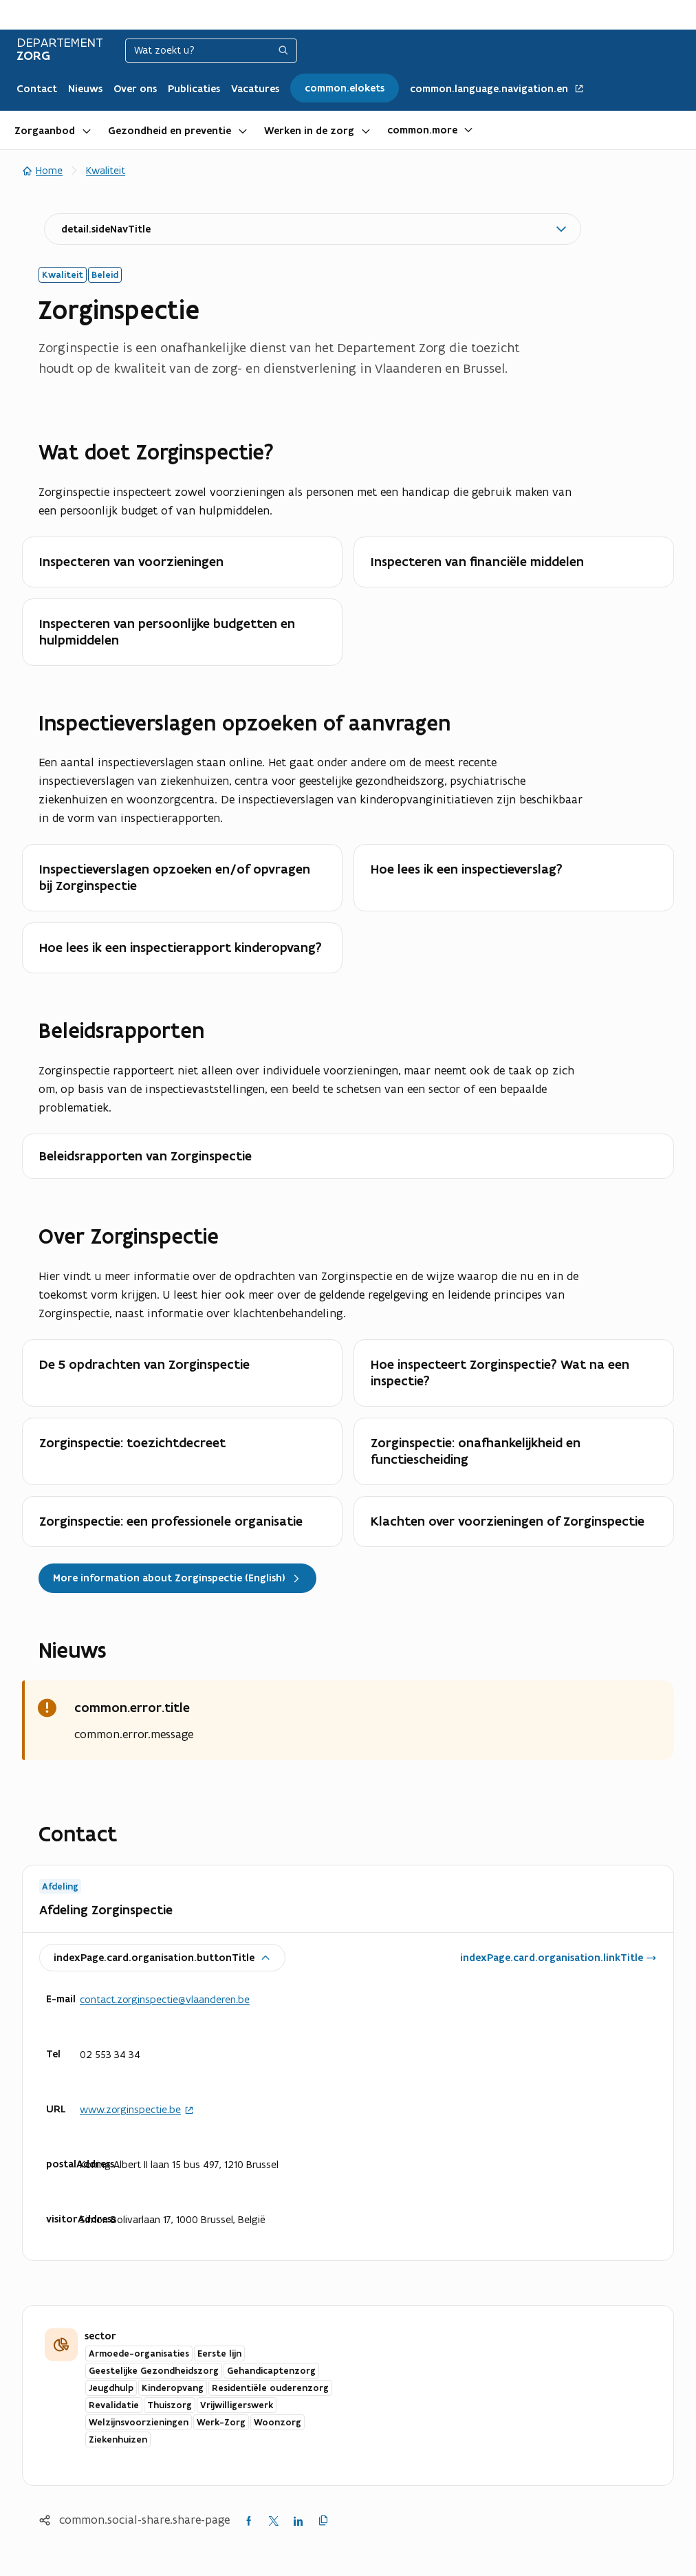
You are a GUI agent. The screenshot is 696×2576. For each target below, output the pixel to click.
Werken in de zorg (309, 131)
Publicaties (194, 89)
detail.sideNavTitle (106, 229)
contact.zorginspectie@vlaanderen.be (165, 1999)
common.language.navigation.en (497, 88)
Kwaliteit (105, 170)
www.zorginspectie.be (137, 2109)
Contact (37, 89)
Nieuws (85, 89)
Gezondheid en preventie (169, 131)
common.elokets (344, 88)
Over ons (135, 89)
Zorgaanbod (44, 131)
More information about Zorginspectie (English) (177, 1578)
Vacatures (255, 89)
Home (42, 170)
